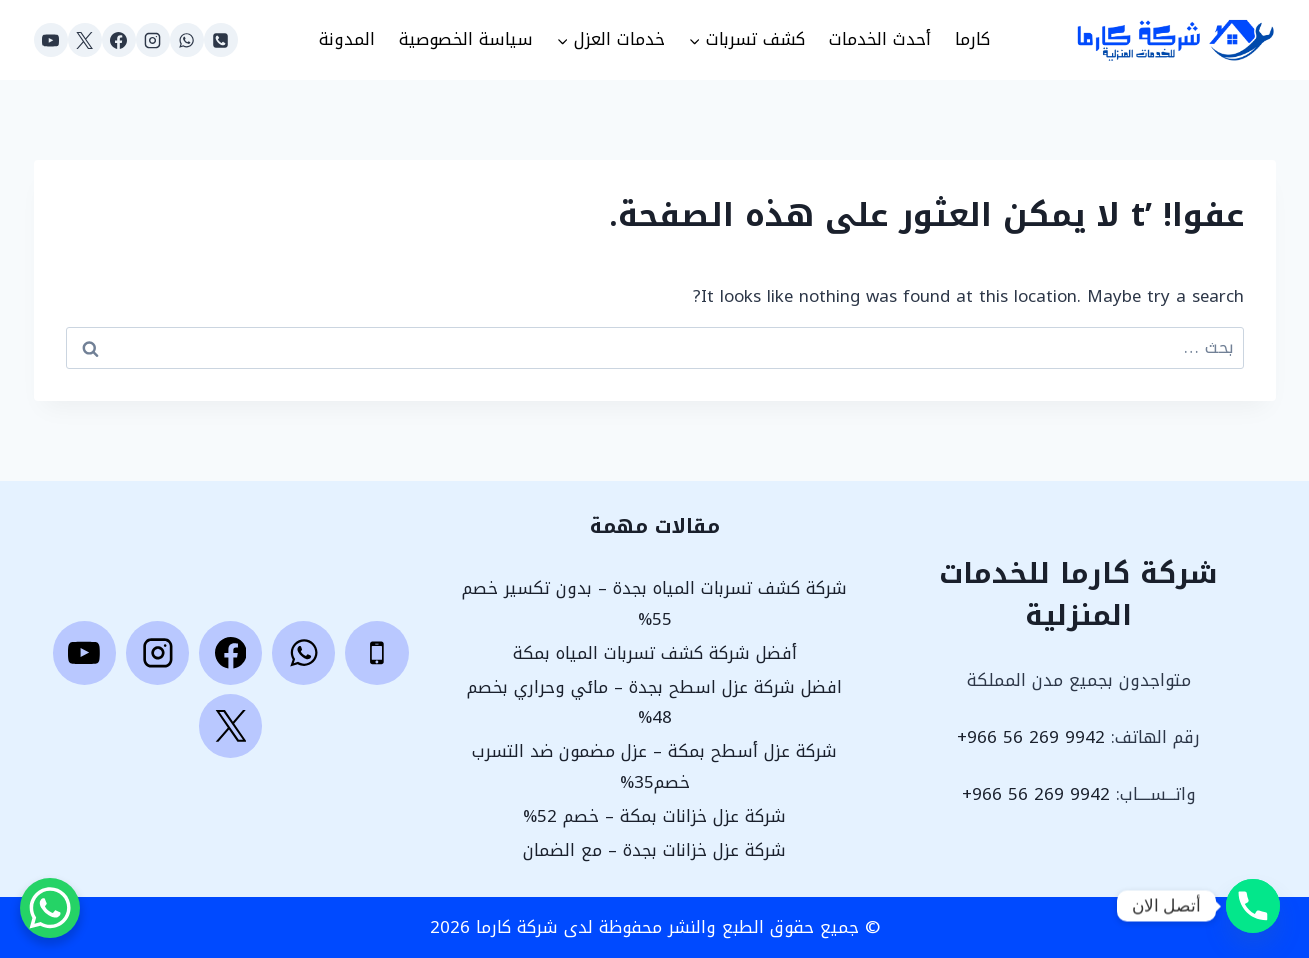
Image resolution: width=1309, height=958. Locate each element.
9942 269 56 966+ (1031, 737)
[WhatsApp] (187, 40)
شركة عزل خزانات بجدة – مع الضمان (654, 850)
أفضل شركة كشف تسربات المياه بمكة (655, 653)
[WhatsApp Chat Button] (50, 908)
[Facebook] (119, 40)
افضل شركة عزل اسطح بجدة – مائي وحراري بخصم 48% (654, 702)
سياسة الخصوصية (466, 39)
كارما (972, 39)
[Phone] (221, 40)
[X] (85, 40)
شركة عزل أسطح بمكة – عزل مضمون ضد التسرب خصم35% (654, 766)
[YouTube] (51, 40)
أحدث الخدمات (880, 39)
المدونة (347, 39)
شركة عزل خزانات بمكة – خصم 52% (654, 816)
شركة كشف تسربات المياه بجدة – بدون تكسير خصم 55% (654, 603)
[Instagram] (153, 40)
